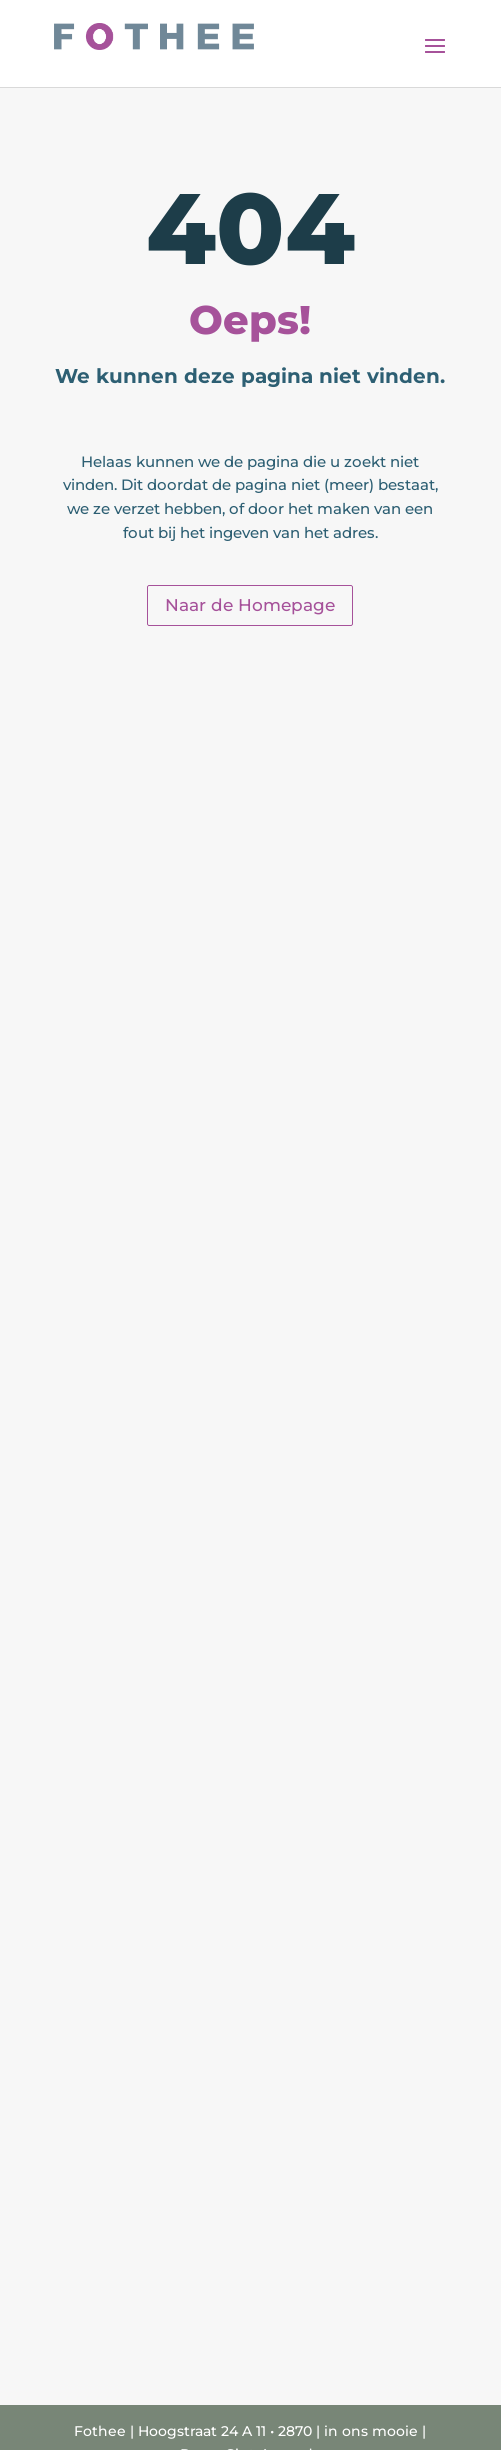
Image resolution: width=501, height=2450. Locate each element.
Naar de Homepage (250, 605)
